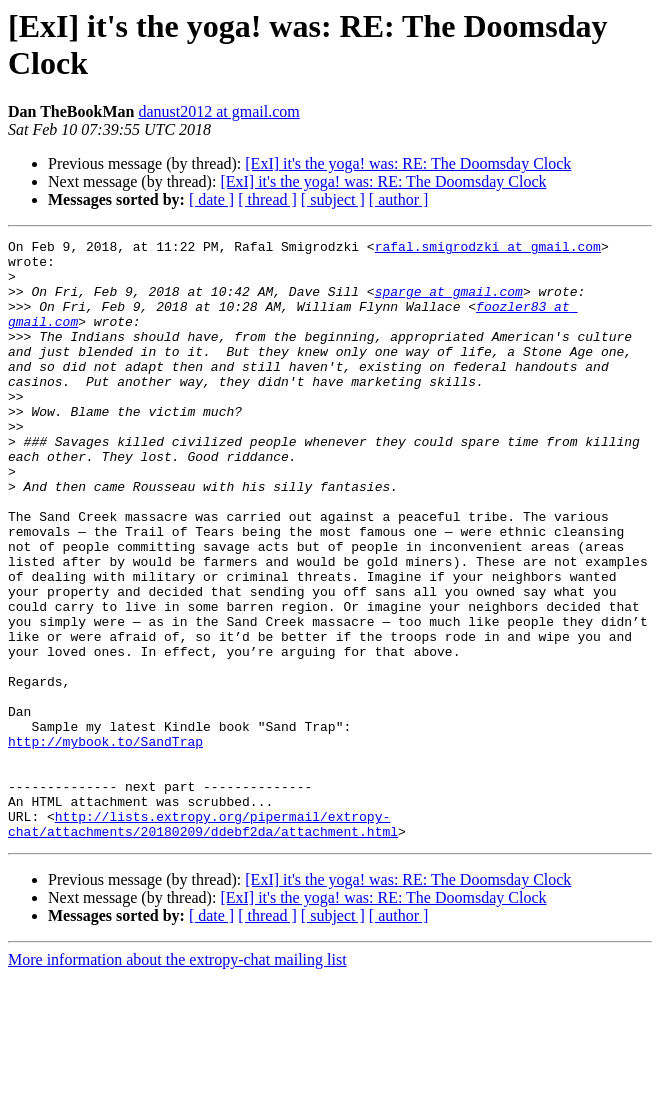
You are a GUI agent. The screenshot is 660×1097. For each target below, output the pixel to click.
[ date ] (211, 199)
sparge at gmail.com (449, 303)
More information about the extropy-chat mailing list (177, 1079)
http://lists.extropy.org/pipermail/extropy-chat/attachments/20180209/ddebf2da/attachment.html (203, 942)
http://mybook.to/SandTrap (105, 843)
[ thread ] (267, 199)
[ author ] (399, 199)
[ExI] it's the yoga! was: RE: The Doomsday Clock (408, 163)
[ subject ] (333, 199)
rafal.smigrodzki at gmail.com (488, 249)
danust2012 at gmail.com (218, 111)
